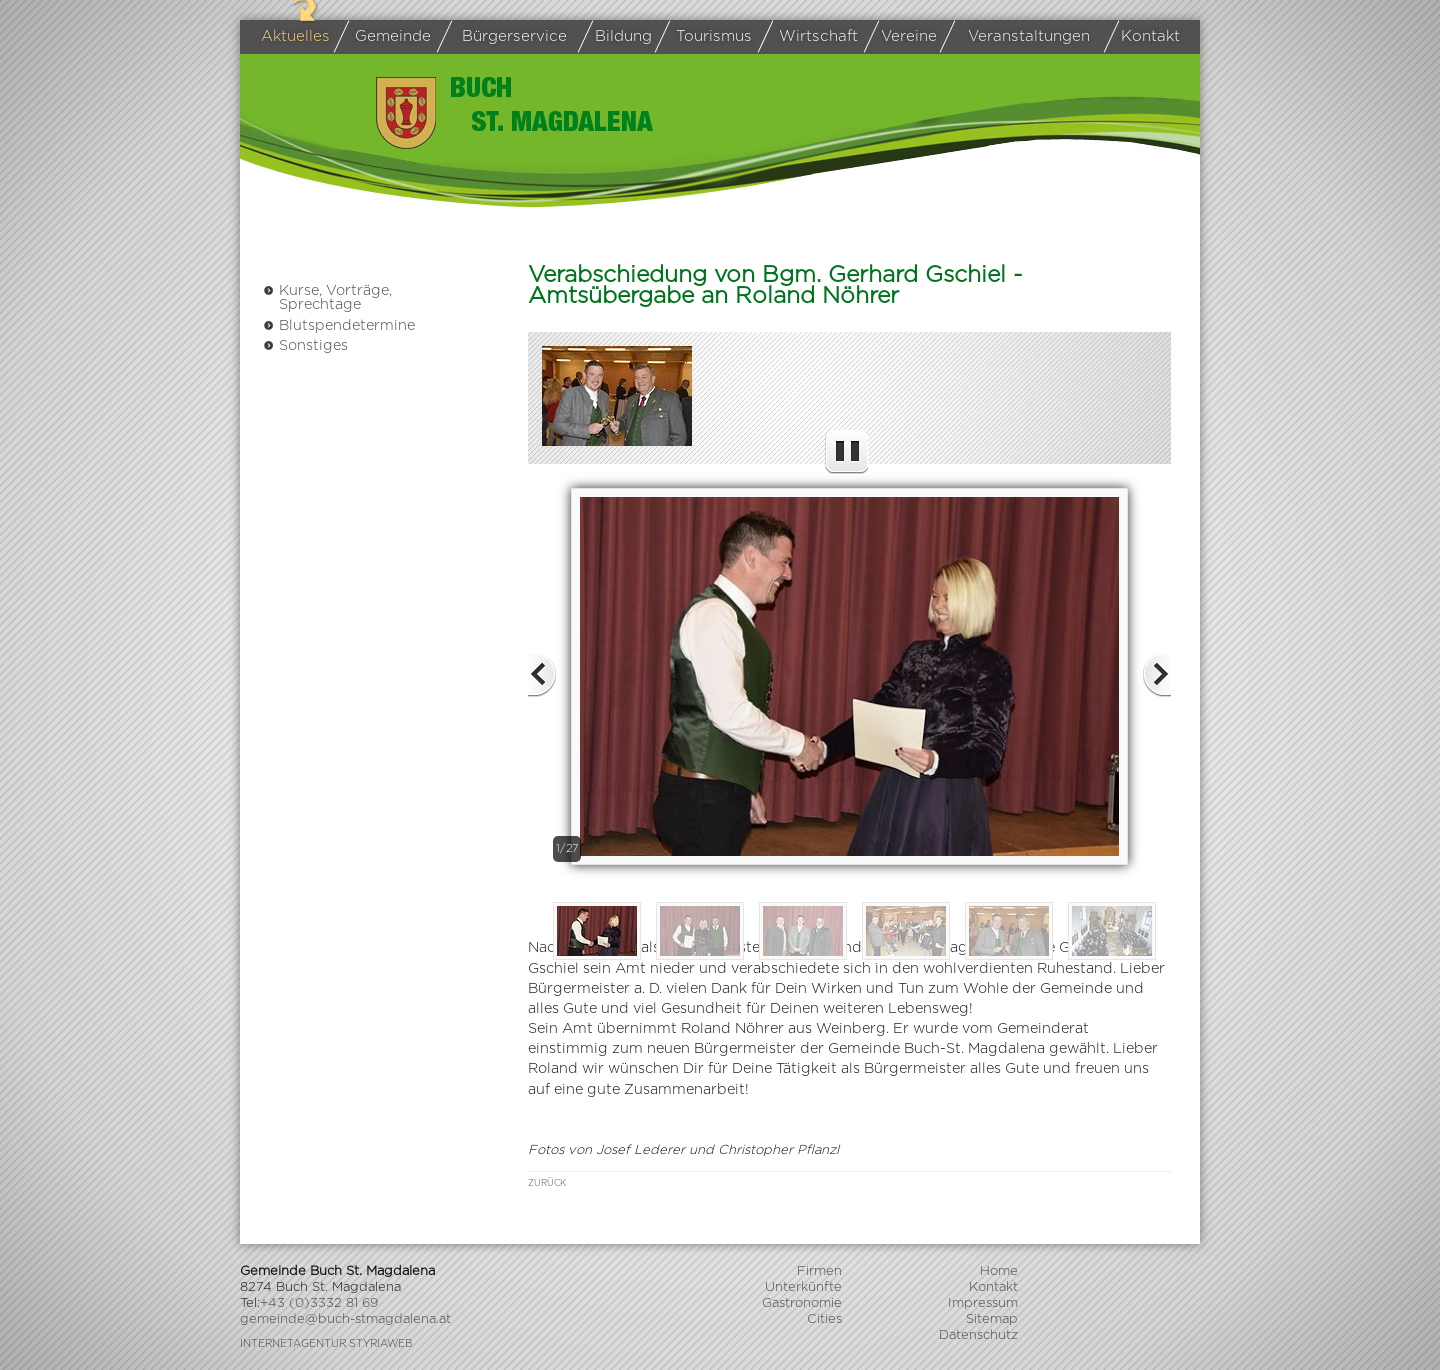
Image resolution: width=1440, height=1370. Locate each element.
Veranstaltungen (1018, 37)
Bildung (619, 37)
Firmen (819, 1271)
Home (999, 1271)
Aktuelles (295, 36)
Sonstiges (305, 345)
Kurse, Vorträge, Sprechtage (327, 297)
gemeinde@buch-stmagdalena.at (345, 1319)
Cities (824, 1319)
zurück (547, 1183)
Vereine (904, 37)
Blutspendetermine (339, 325)
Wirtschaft (811, 37)
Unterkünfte (803, 1287)
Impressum (983, 1303)
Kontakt (1146, 37)
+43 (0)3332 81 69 (319, 1303)
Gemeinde (386, 37)
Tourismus (707, 37)
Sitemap (992, 1319)
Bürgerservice (506, 37)
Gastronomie (802, 1303)
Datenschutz (978, 1335)
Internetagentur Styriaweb (326, 1344)
